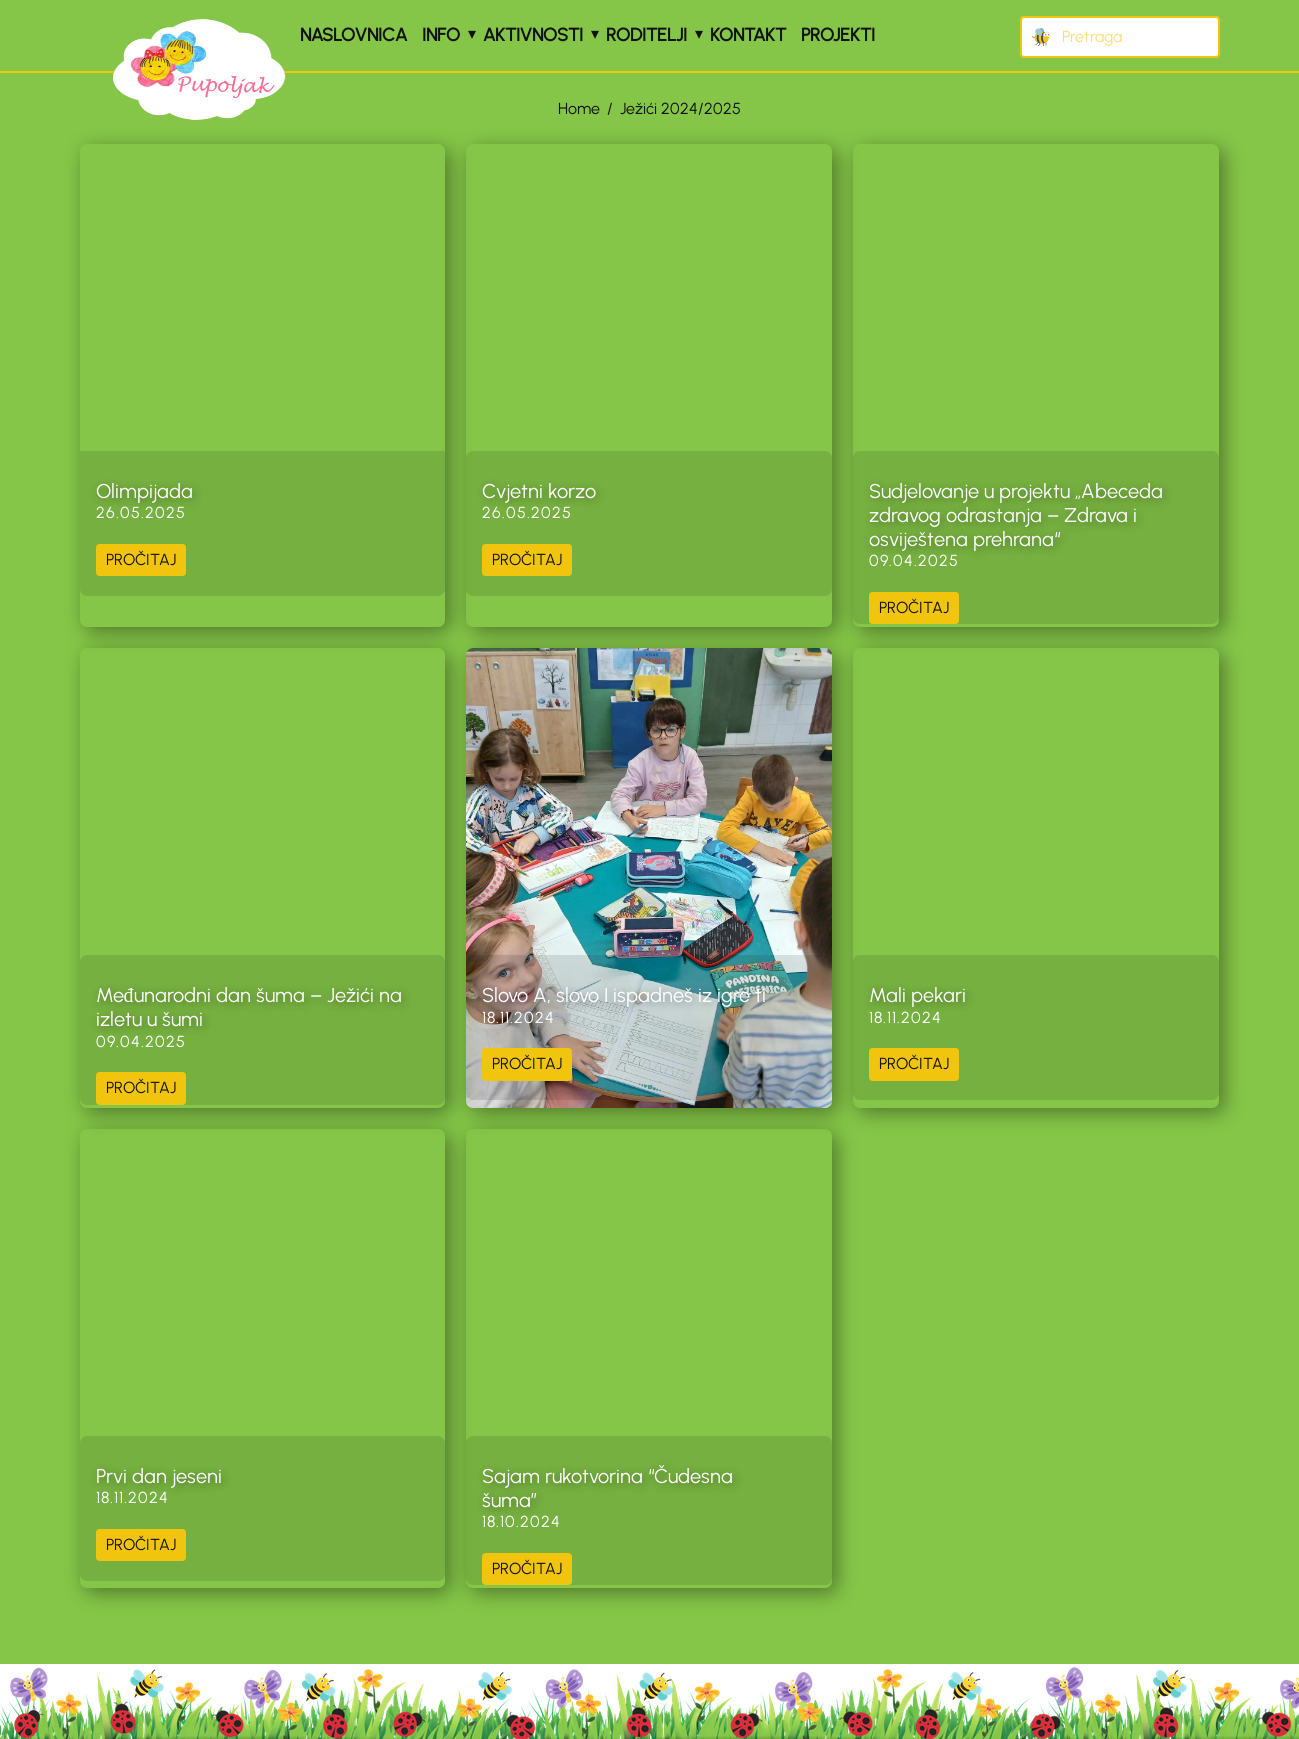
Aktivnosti (533, 35)
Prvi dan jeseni (159, 1476)
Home (579, 108)
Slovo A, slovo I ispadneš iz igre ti (624, 995)
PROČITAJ (141, 559)
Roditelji (646, 35)
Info (441, 35)
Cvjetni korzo (539, 491)
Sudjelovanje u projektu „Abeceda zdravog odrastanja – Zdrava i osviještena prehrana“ (1016, 515)
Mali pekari (917, 995)
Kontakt (748, 35)
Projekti (838, 35)
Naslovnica (353, 35)
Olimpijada (144, 491)
